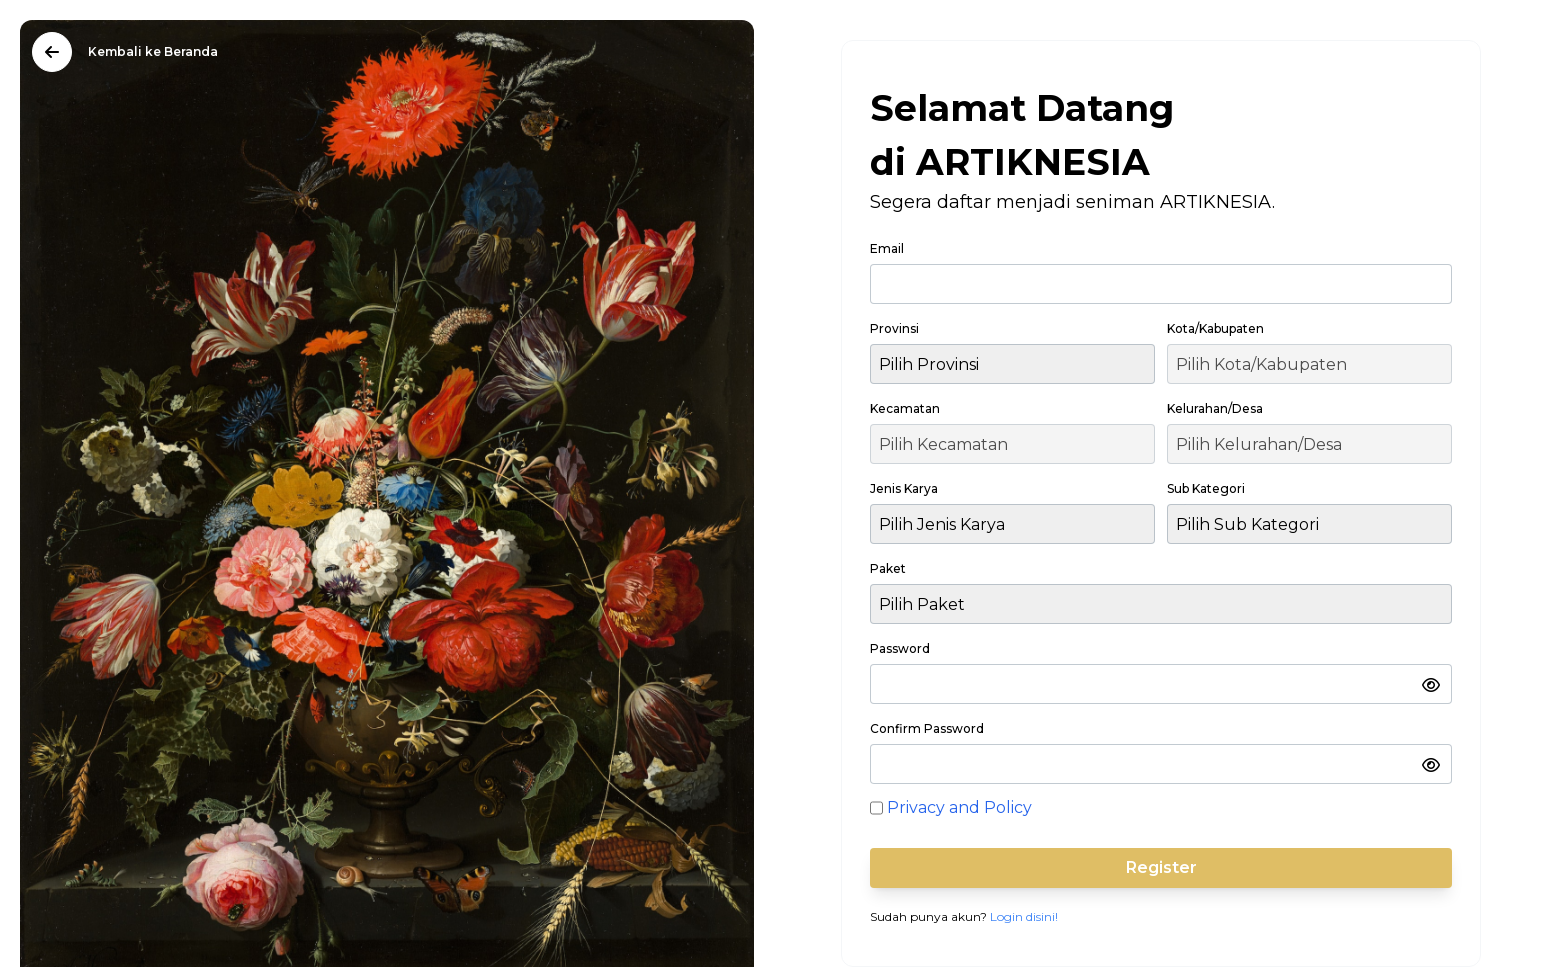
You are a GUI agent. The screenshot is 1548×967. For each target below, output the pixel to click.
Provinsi (894, 328)
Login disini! (1024, 916)
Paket (888, 568)
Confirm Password (927, 728)
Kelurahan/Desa (1215, 408)
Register (1161, 867)
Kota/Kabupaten (1215, 328)
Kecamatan (905, 408)
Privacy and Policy (959, 807)
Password (900, 648)
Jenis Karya (904, 488)
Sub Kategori (1206, 488)
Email (887, 248)
